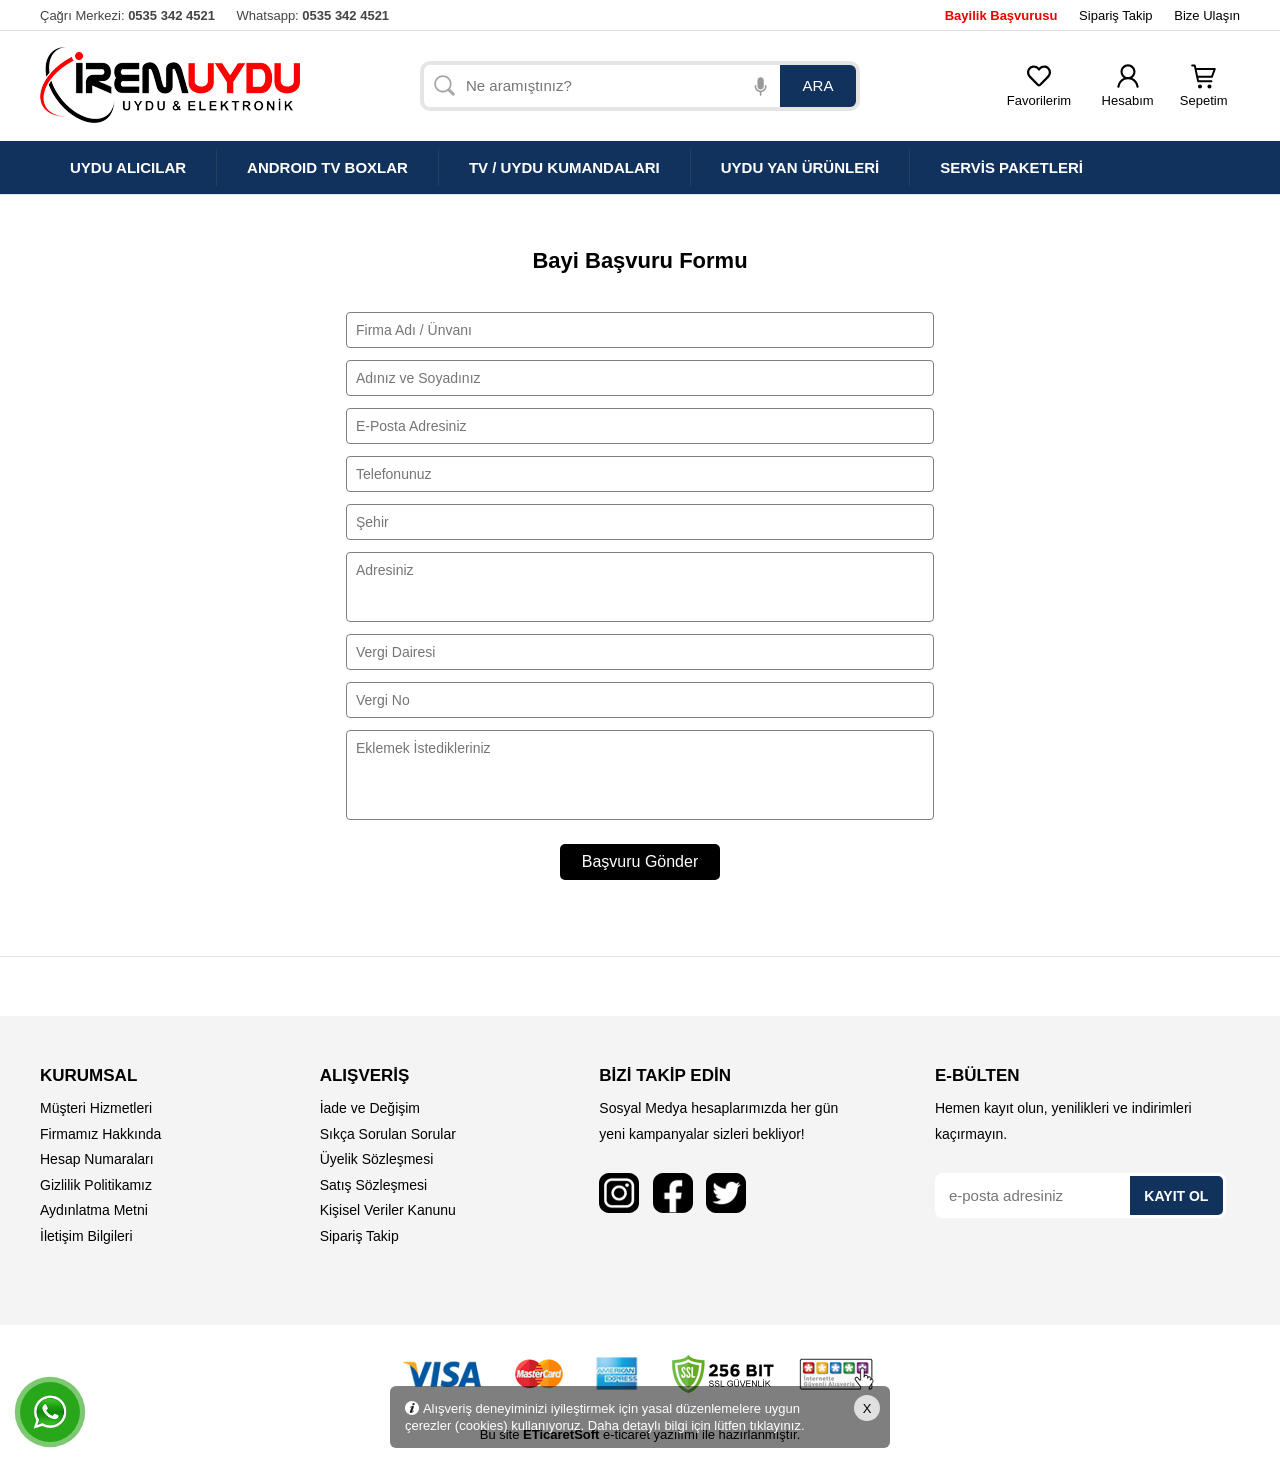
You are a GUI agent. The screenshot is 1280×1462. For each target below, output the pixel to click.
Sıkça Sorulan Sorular (388, 1134)
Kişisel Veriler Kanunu (388, 1210)
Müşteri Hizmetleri (96, 1108)
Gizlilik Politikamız (96, 1185)
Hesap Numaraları (97, 1159)
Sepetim (1204, 94)
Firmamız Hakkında (100, 1134)
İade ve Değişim (370, 1108)
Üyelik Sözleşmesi (377, 1159)
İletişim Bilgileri (86, 1236)
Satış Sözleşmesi (373, 1185)
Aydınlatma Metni (94, 1210)
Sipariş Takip (1115, 15)
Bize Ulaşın (1207, 15)
